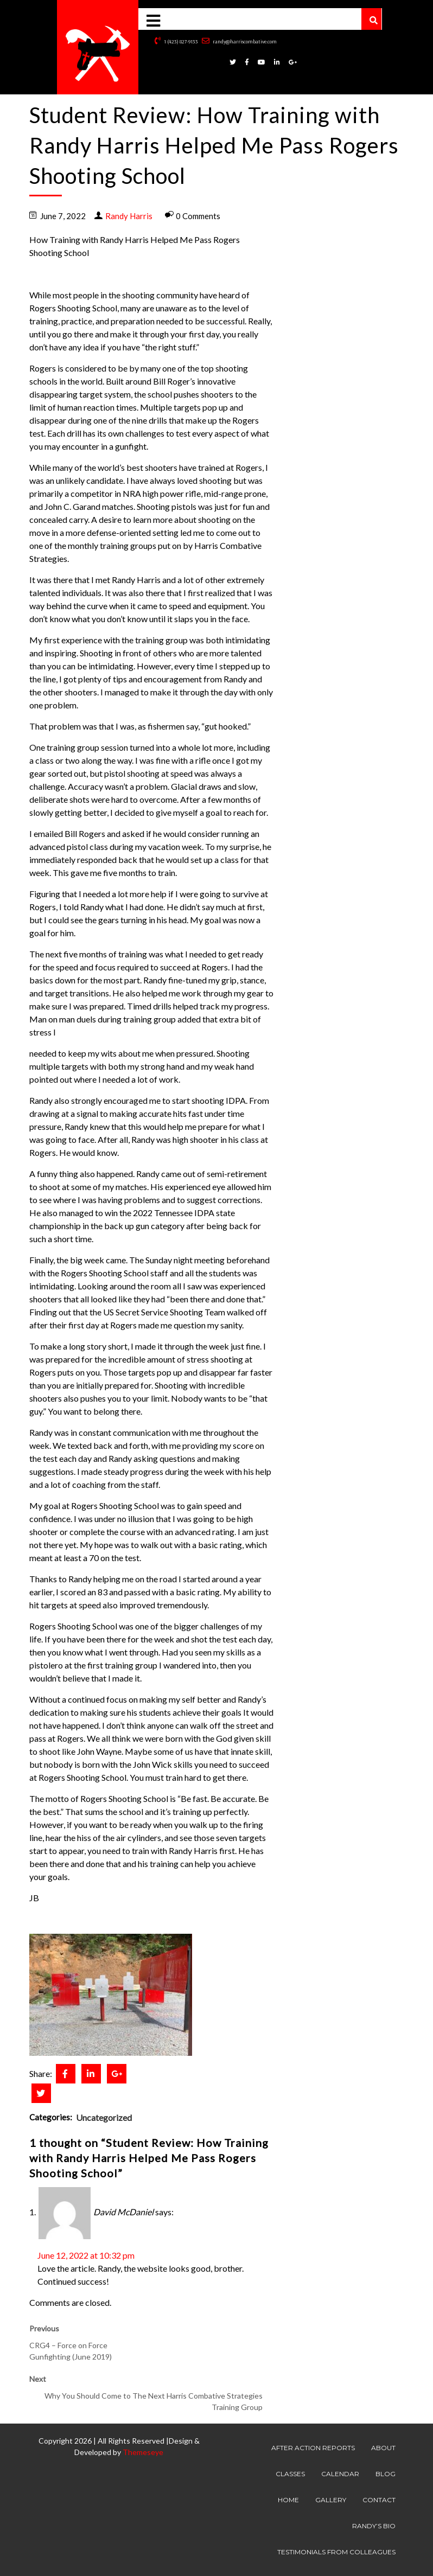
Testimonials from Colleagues (336, 2552)
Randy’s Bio (374, 2526)
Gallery (330, 2500)
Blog (385, 2474)
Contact (379, 2500)
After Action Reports (313, 2448)
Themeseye (142, 2452)
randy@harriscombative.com (239, 41)
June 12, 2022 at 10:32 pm (86, 2255)
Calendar (340, 2474)
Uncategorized (104, 2117)
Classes (290, 2474)
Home (288, 2500)
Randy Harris (128, 216)
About (383, 2448)
